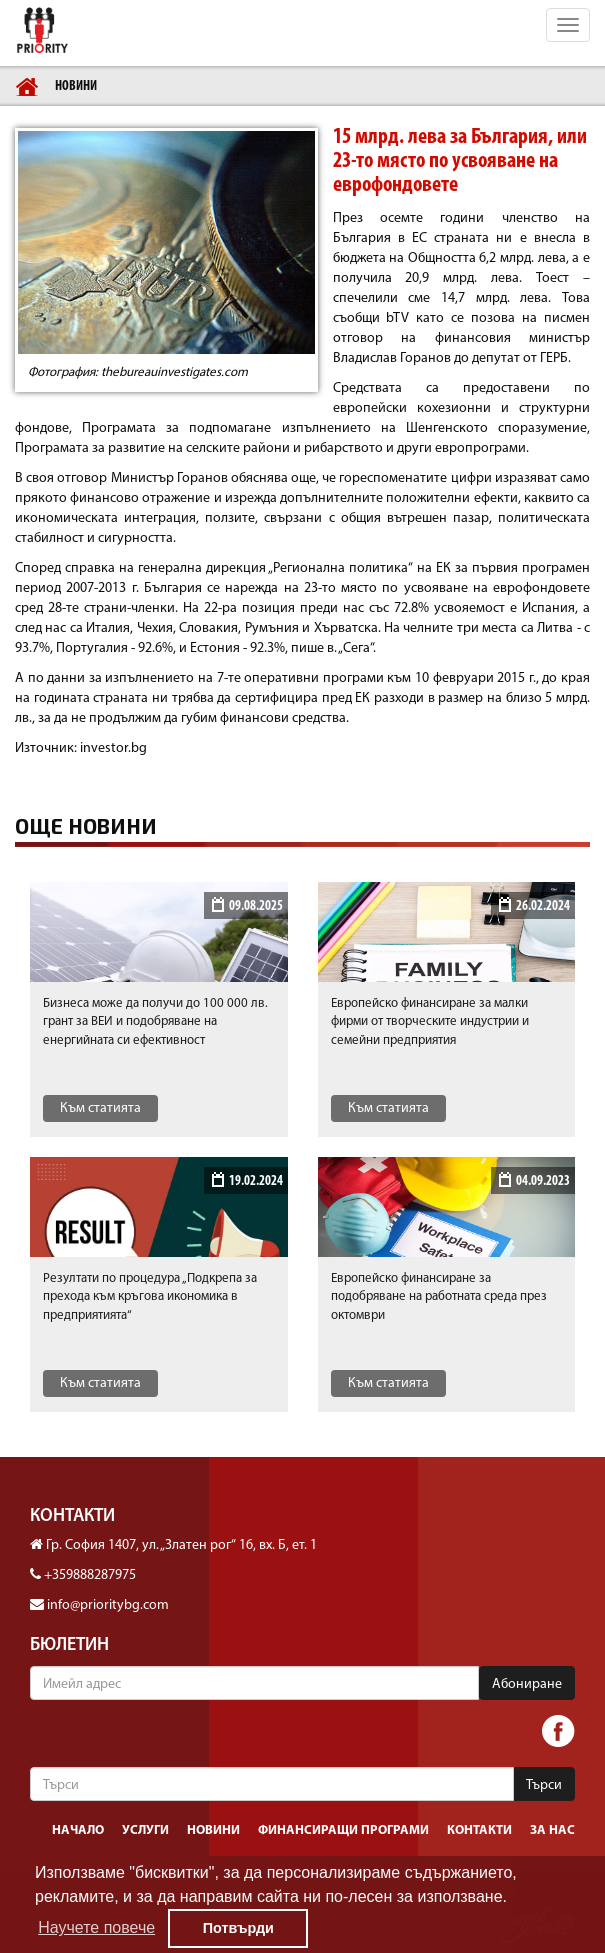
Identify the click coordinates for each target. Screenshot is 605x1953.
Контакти (479, 1830)
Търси (544, 1785)
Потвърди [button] (238, 1928)
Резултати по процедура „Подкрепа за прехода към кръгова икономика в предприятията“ (150, 1297)
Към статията (100, 1108)
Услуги (145, 1830)
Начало (78, 1830)
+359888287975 (90, 1575)
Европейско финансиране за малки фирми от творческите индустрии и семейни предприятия (430, 1022)
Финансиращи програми (343, 1830)
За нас (552, 1830)
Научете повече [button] (96, 1927)
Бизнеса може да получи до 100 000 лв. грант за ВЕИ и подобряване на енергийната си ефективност (155, 1022)
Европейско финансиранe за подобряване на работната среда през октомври (439, 1297)
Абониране (527, 1684)
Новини (76, 86)
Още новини (86, 826)
